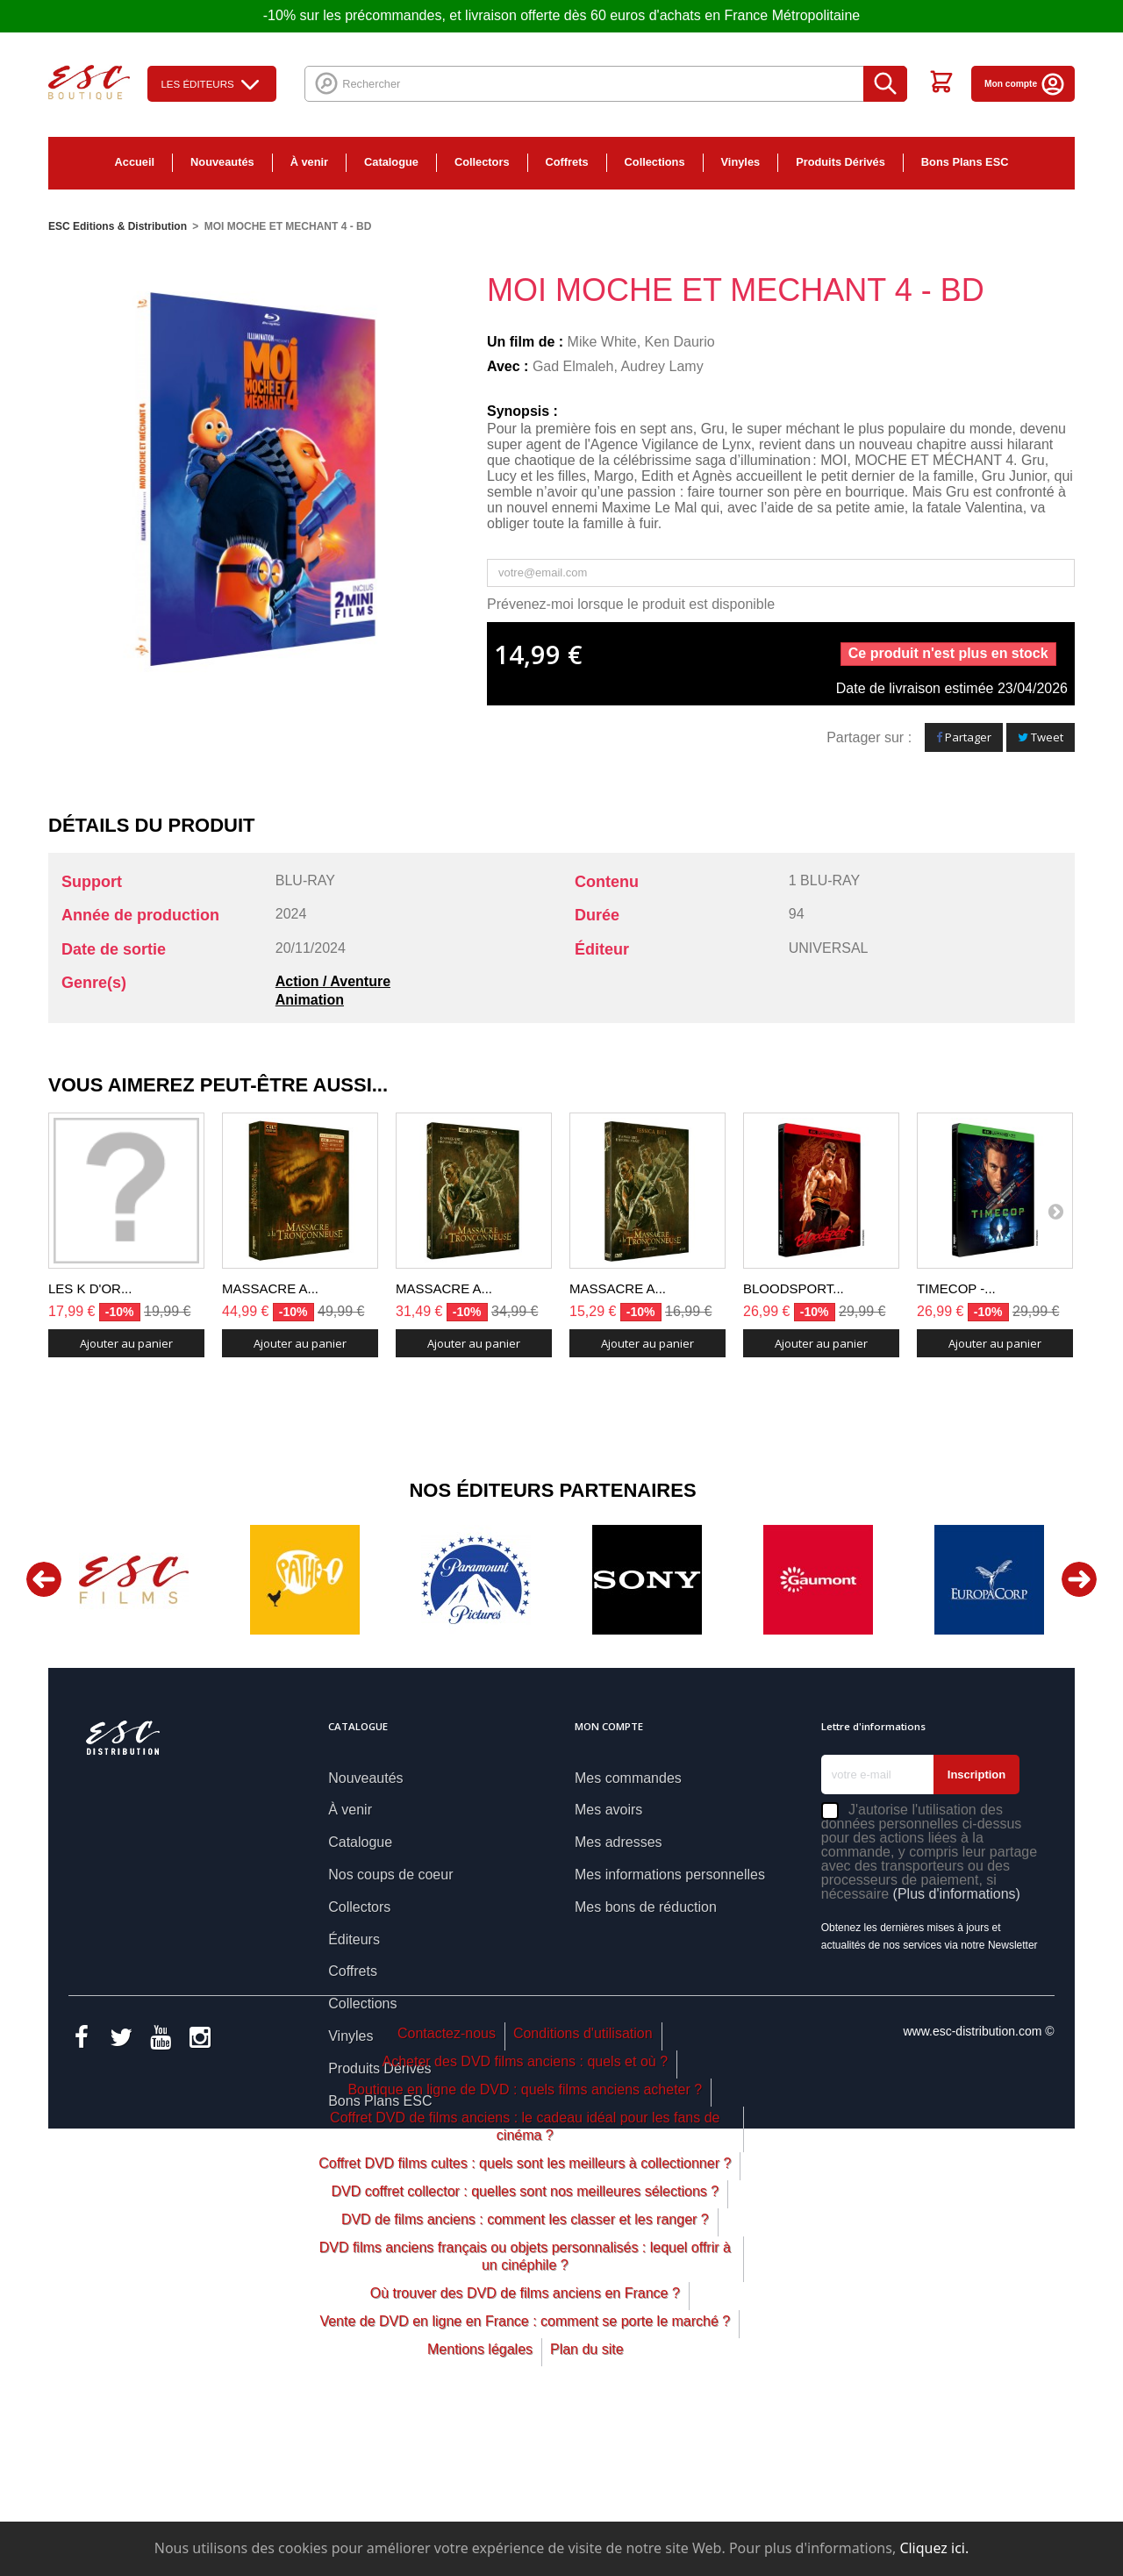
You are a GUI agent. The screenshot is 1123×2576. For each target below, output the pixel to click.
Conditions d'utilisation (583, 2181)
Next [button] (1079, 1579)
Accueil (135, 161)
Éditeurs (354, 1939)
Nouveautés (222, 161)
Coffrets (567, 161)
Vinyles (741, 161)
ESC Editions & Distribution (117, 226)
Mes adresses (618, 1842)
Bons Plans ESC (965, 161)
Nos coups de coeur (390, 1874)
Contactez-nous (446, 2181)
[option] (133, 1580)
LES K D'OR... (90, 1288)
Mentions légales (480, 2497)
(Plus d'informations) (956, 1893)
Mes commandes (628, 1778)
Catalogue (391, 161)
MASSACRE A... (270, 1288)
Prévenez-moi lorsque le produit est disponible (631, 604)
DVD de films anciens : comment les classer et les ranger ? (525, 2367)
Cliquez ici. (934, 2548)
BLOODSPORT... (793, 1288)
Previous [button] (43, 1579)
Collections (655, 161)
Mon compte (1025, 84)
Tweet (1040, 737)
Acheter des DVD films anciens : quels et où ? (526, 2209)
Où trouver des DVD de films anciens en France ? (525, 2441)
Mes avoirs (608, 1809)
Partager (963, 737)
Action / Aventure (332, 981)
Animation (309, 999)
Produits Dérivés (840, 161)
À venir (309, 161)
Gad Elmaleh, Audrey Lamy (618, 366)
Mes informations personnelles (670, 1874)
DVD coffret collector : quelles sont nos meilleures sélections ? (525, 2339)
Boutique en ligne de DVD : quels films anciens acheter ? (524, 2237)
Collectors (482, 161)
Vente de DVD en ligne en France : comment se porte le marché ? (524, 2469)
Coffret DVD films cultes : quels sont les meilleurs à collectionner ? (524, 2311)
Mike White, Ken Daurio (641, 341)
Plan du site (587, 2497)
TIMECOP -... (956, 1288)
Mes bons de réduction (646, 1907)
